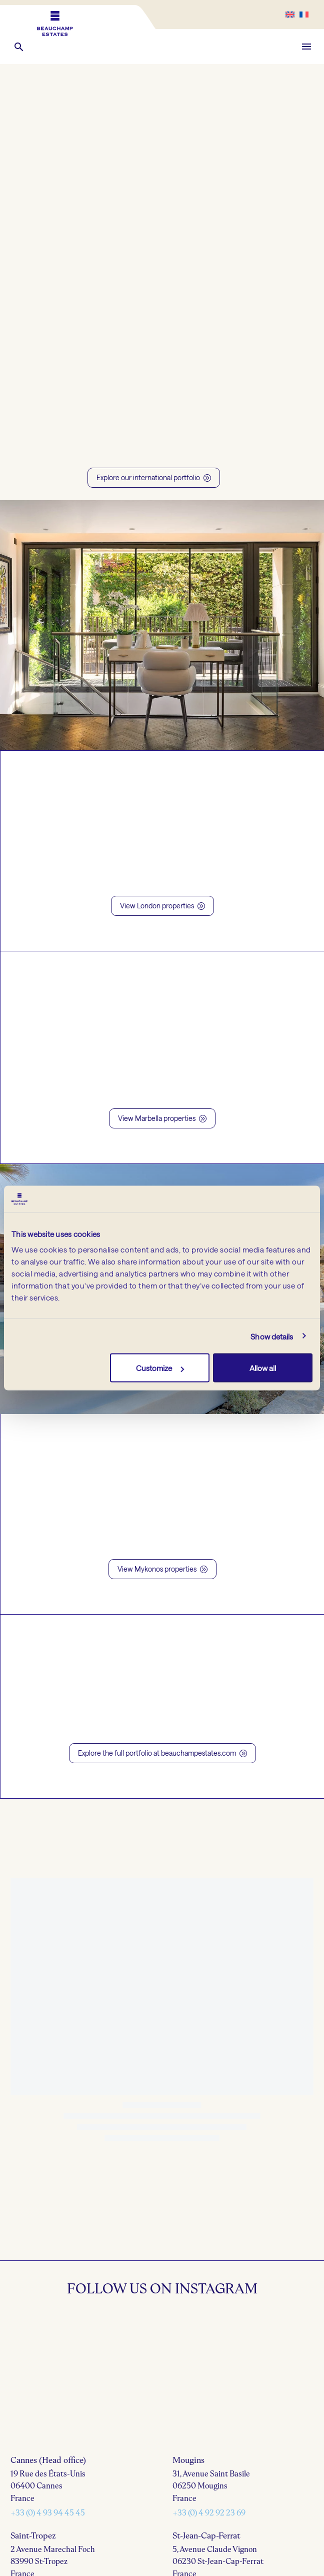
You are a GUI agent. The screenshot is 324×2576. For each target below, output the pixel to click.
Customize (160, 1368)
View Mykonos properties (163, 1569)
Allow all (263, 1368)
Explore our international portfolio (153, 477)
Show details (271, 1336)
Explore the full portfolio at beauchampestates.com (162, 1753)
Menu (306, 47)
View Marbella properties (162, 1118)
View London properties (162, 905)
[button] (19, 47)
